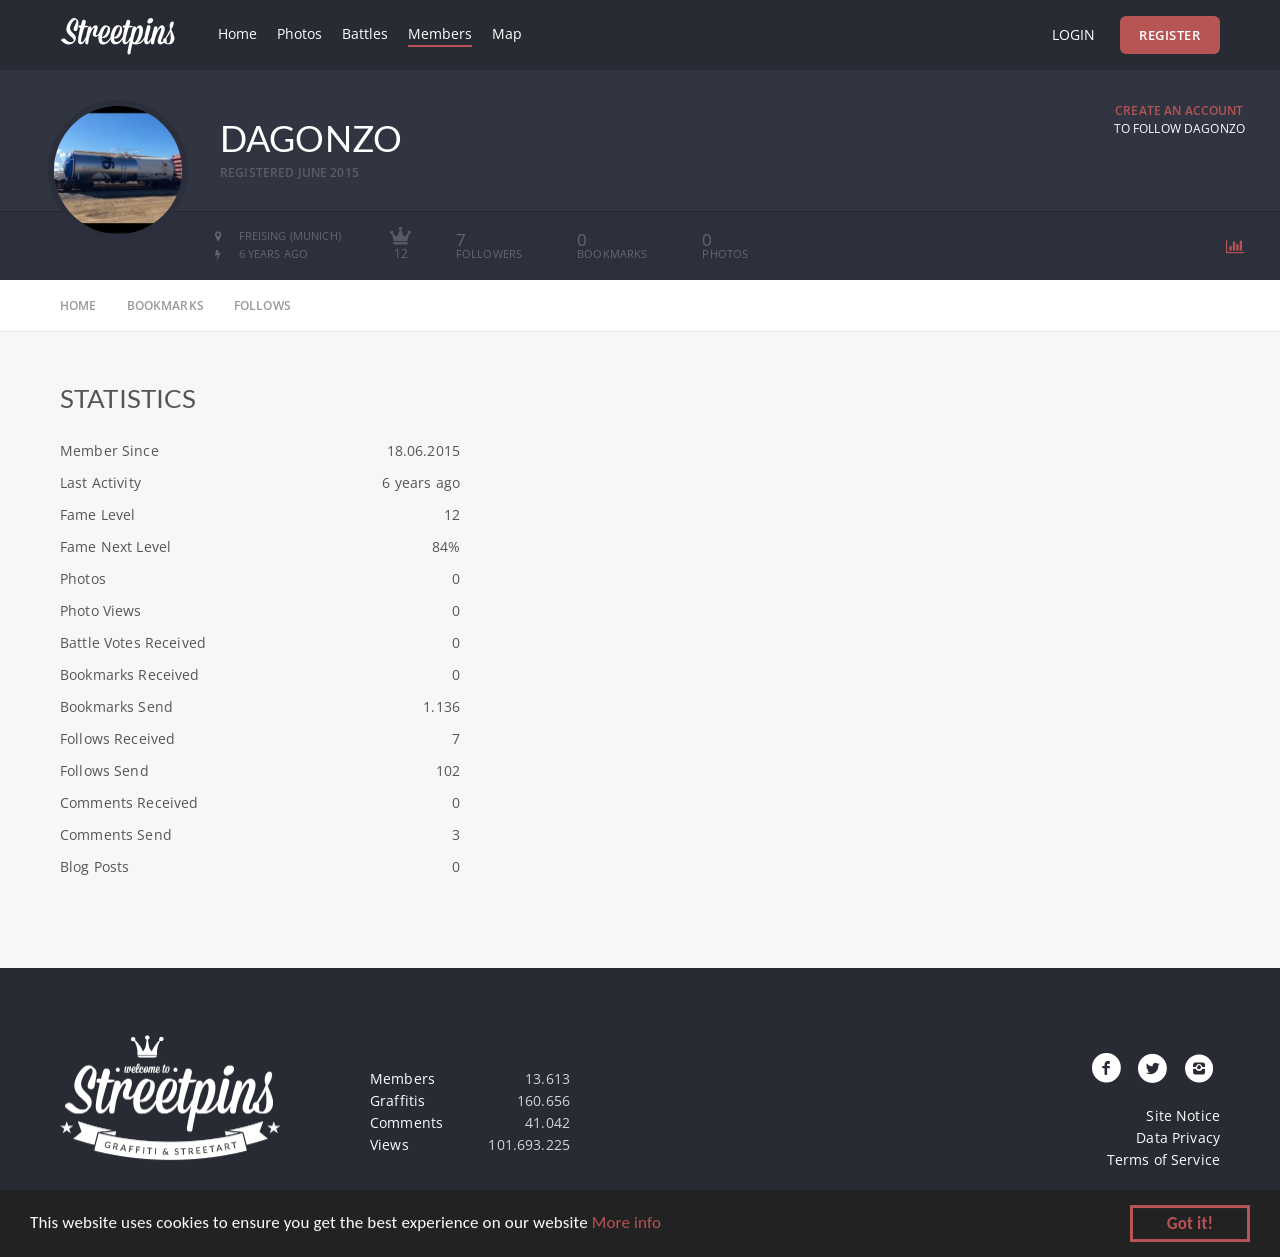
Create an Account (1179, 110)
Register (1169, 35)
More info (626, 1223)
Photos (299, 33)
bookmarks (165, 305)
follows (262, 305)
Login (1073, 34)
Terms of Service (1163, 1159)
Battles (365, 33)
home (78, 305)
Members (440, 33)
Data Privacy (1178, 1137)
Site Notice (1183, 1115)
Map (507, 33)
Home (237, 33)
